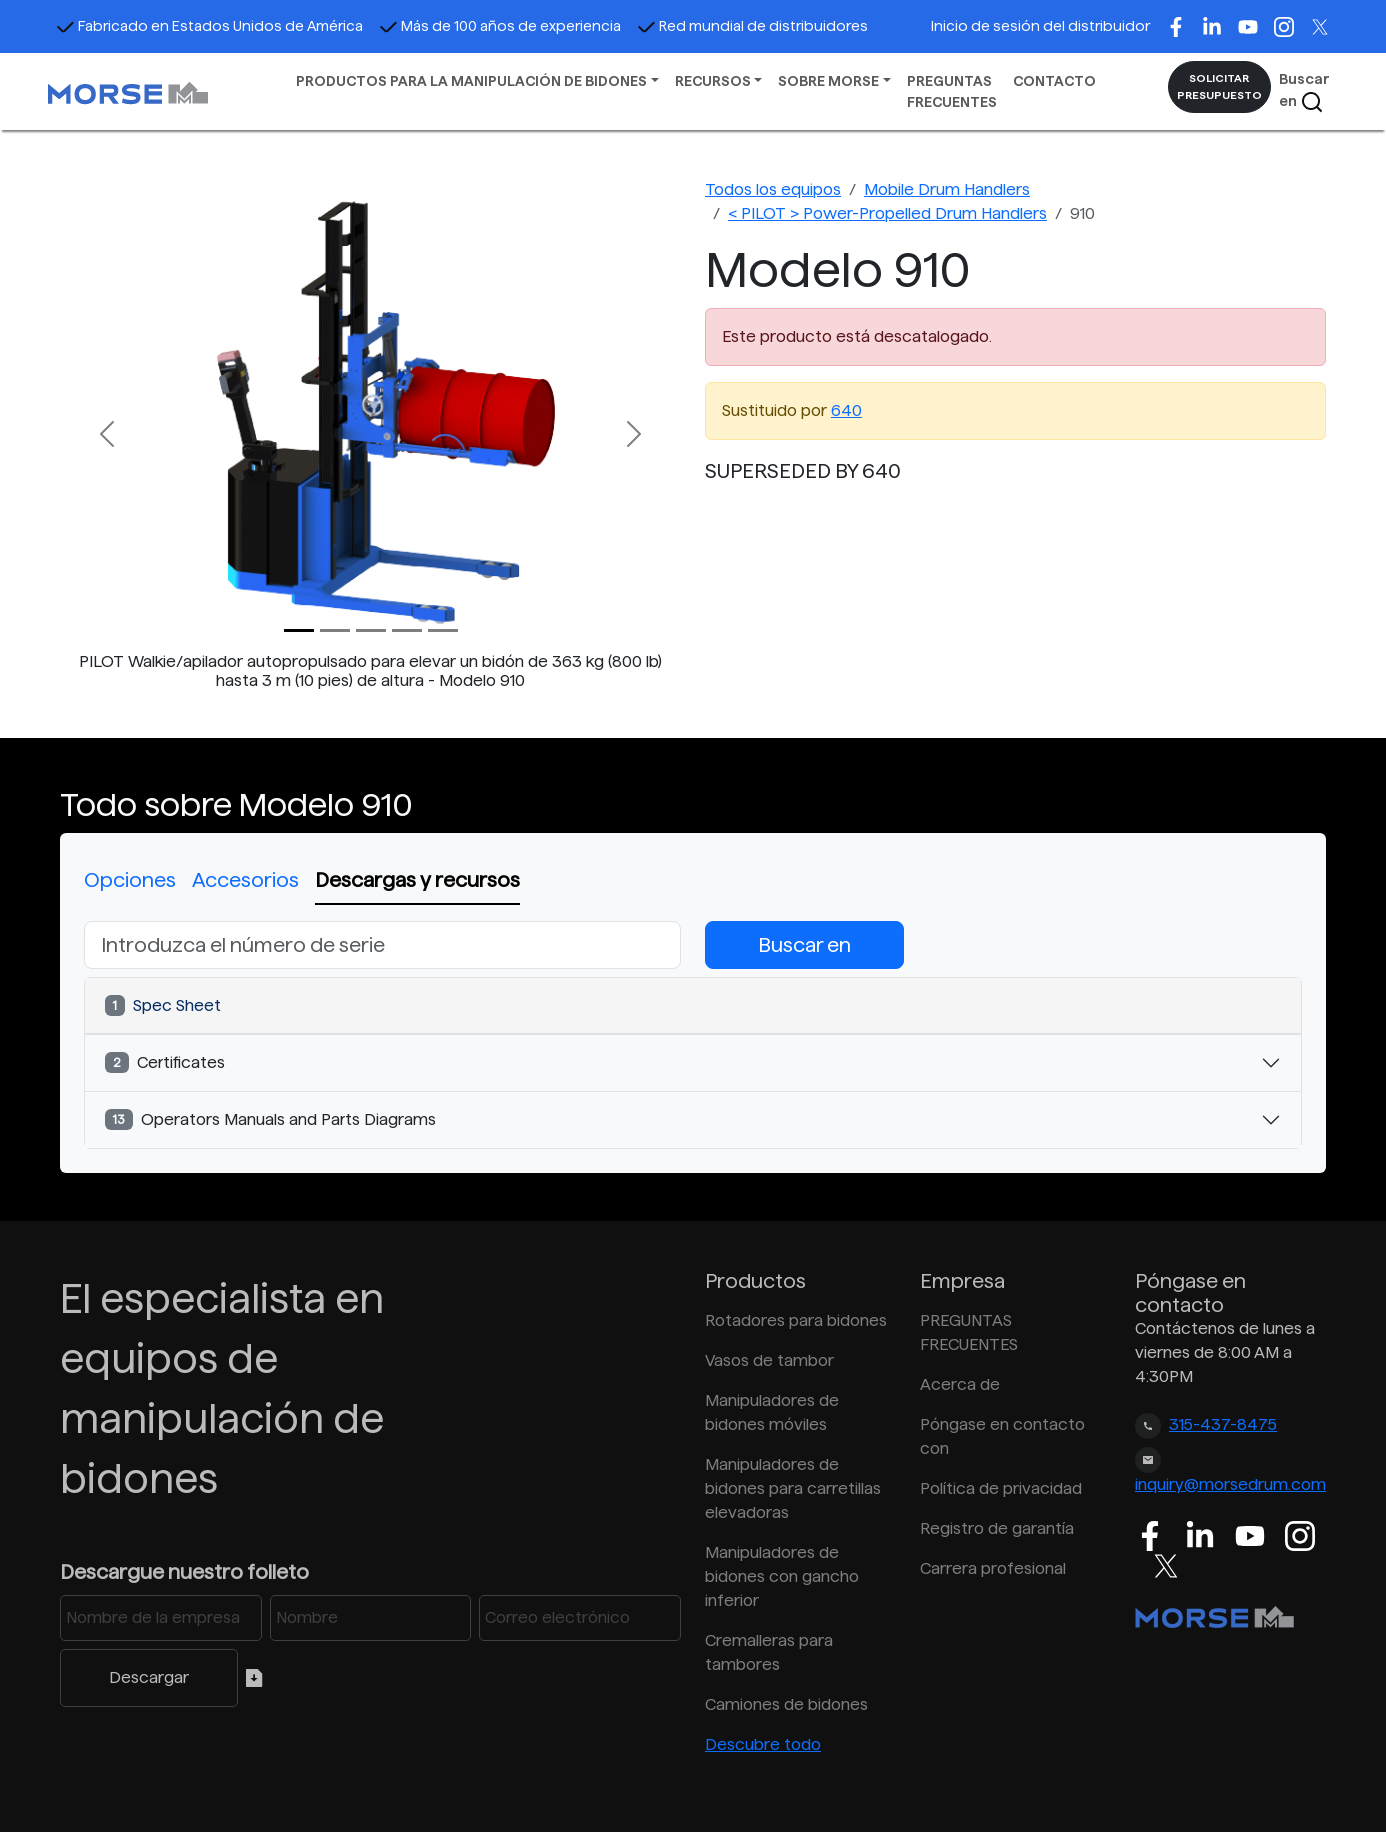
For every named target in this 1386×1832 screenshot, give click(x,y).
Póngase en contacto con (1002, 1436)
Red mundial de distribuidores (752, 26)
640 (846, 410)
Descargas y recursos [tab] (417, 880)
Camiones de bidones (786, 1704)
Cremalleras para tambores (769, 1652)
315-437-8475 (1223, 1424)
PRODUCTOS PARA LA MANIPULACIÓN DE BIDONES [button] (471, 81)
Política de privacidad (1001, 1488)
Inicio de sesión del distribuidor (1040, 26)
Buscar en (1304, 92)
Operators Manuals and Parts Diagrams (270, 1119)
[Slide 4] (443, 630)
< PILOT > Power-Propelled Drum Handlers (887, 213)
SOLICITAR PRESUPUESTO (1219, 86)
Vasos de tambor (769, 1360)
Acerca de (960, 1384)
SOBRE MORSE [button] (828, 81)
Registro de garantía (997, 1528)
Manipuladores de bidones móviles (772, 1412)
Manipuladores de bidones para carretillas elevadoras (793, 1488)
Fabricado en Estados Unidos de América (209, 26)
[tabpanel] (693, 1035)
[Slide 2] (371, 630)
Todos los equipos (773, 189)
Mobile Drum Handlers (947, 189)
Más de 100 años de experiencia (500, 26)
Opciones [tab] (130, 880)
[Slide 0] (299, 630)
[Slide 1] (335, 630)
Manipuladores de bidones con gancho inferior (782, 1576)
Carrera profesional (993, 1568)
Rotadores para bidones (796, 1320)
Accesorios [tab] (245, 880)
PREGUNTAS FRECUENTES (952, 91)
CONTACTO (1054, 81)
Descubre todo (763, 1744)
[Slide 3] (407, 630)
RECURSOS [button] (713, 81)
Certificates (165, 1062)
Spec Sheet (163, 1005)
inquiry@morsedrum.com (1230, 1484)
